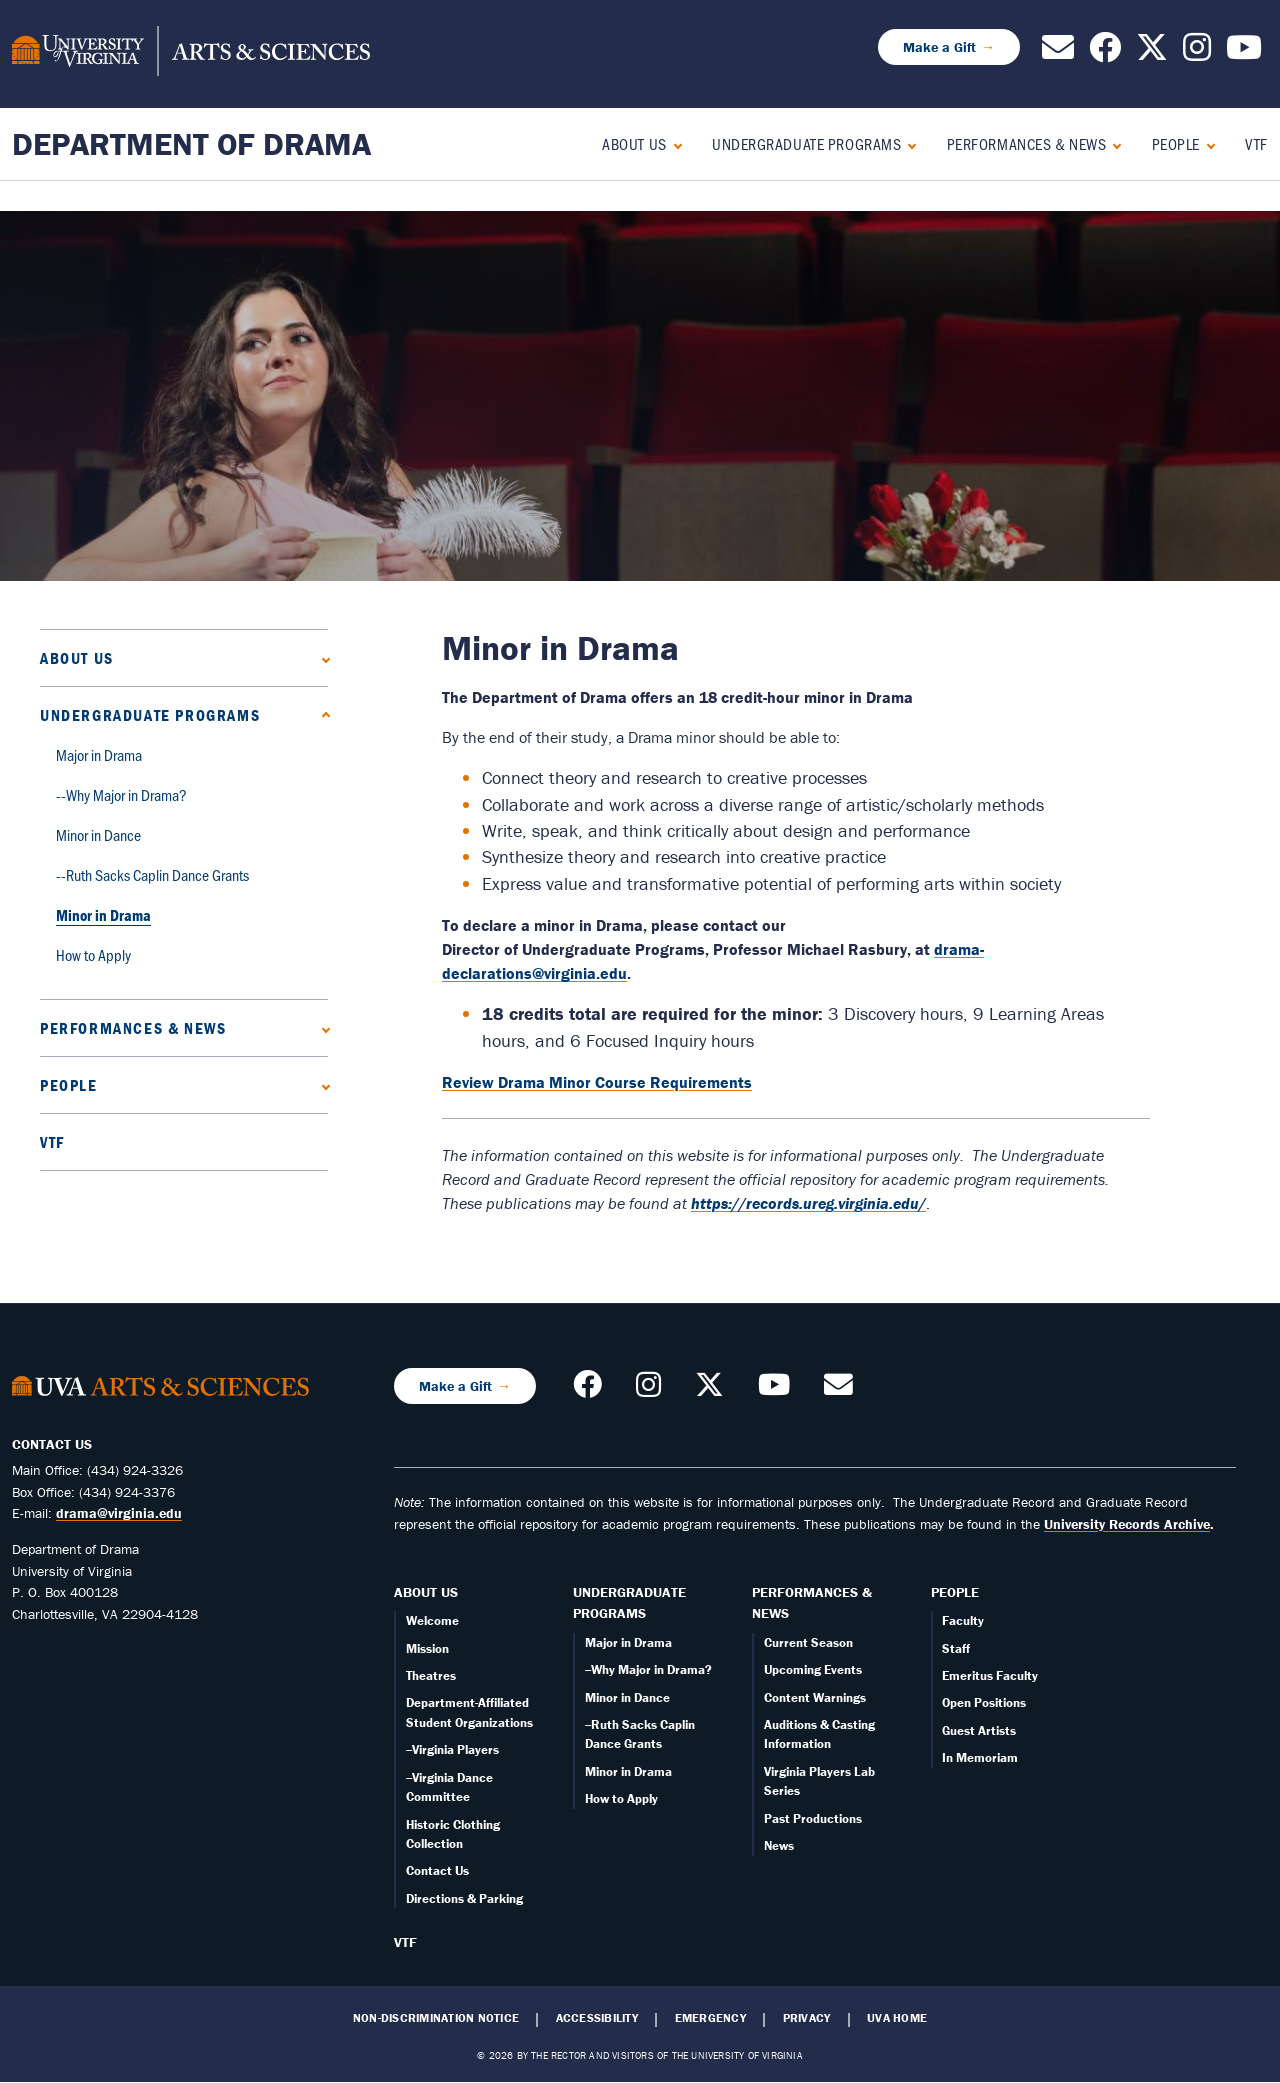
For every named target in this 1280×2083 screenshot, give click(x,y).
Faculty (963, 1620)
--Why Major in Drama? (121, 794)
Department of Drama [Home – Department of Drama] (191, 143)
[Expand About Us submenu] (673, 143)
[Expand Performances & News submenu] (1112, 143)
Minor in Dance (98, 834)
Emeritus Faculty (990, 1675)
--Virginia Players (452, 1749)
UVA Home (897, 2018)
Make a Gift (939, 47)
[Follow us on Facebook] (1105, 53)
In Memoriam (980, 1757)
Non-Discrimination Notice (436, 2018)
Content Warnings (815, 1697)
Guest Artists (979, 1730)
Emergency (710, 2018)
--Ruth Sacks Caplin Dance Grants (152, 874)
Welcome (432, 1620)
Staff (956, 1648)
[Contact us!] (1058, 53)
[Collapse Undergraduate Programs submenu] (907, 143)
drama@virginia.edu (119, 1513)
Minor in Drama (103, 915)
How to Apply (93, 954)
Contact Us (437, 1870)
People (1176, 143)
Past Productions (813, 1818)
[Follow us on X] (1152, 53)
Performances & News (1027, 143)
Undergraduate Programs (806, 143)
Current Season (808, 1642)
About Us (634, 143)
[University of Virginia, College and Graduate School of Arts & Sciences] (191, 54)
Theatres (431, 1675)
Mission (427, 1648)
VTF (1256, 143)
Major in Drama (99, 754)
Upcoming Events (813, 1669)
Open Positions (984, 1702)
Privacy (807, 2018)
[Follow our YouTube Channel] (1244, 53)
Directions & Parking (464, 1898)
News (779, 1845)
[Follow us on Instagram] (1197, 53)
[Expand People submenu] (1206, 143)
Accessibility (597, 2018)
